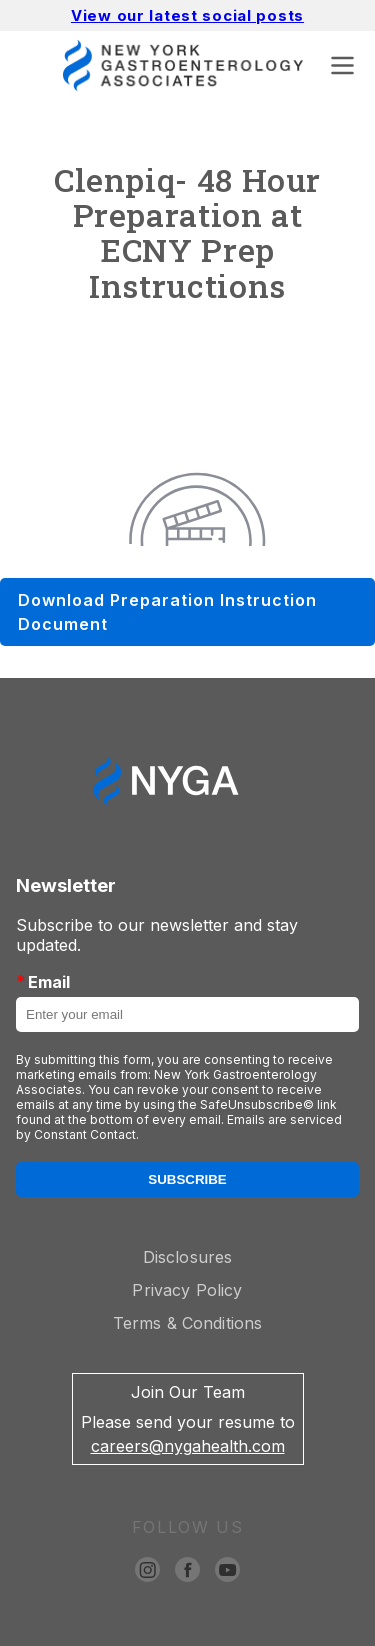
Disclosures (188, 1257)
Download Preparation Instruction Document (167, 612)
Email (43, 981)
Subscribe (187, 1179)
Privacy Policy (187, 1290)
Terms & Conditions (188, 1323)
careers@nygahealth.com (188, 1446)
